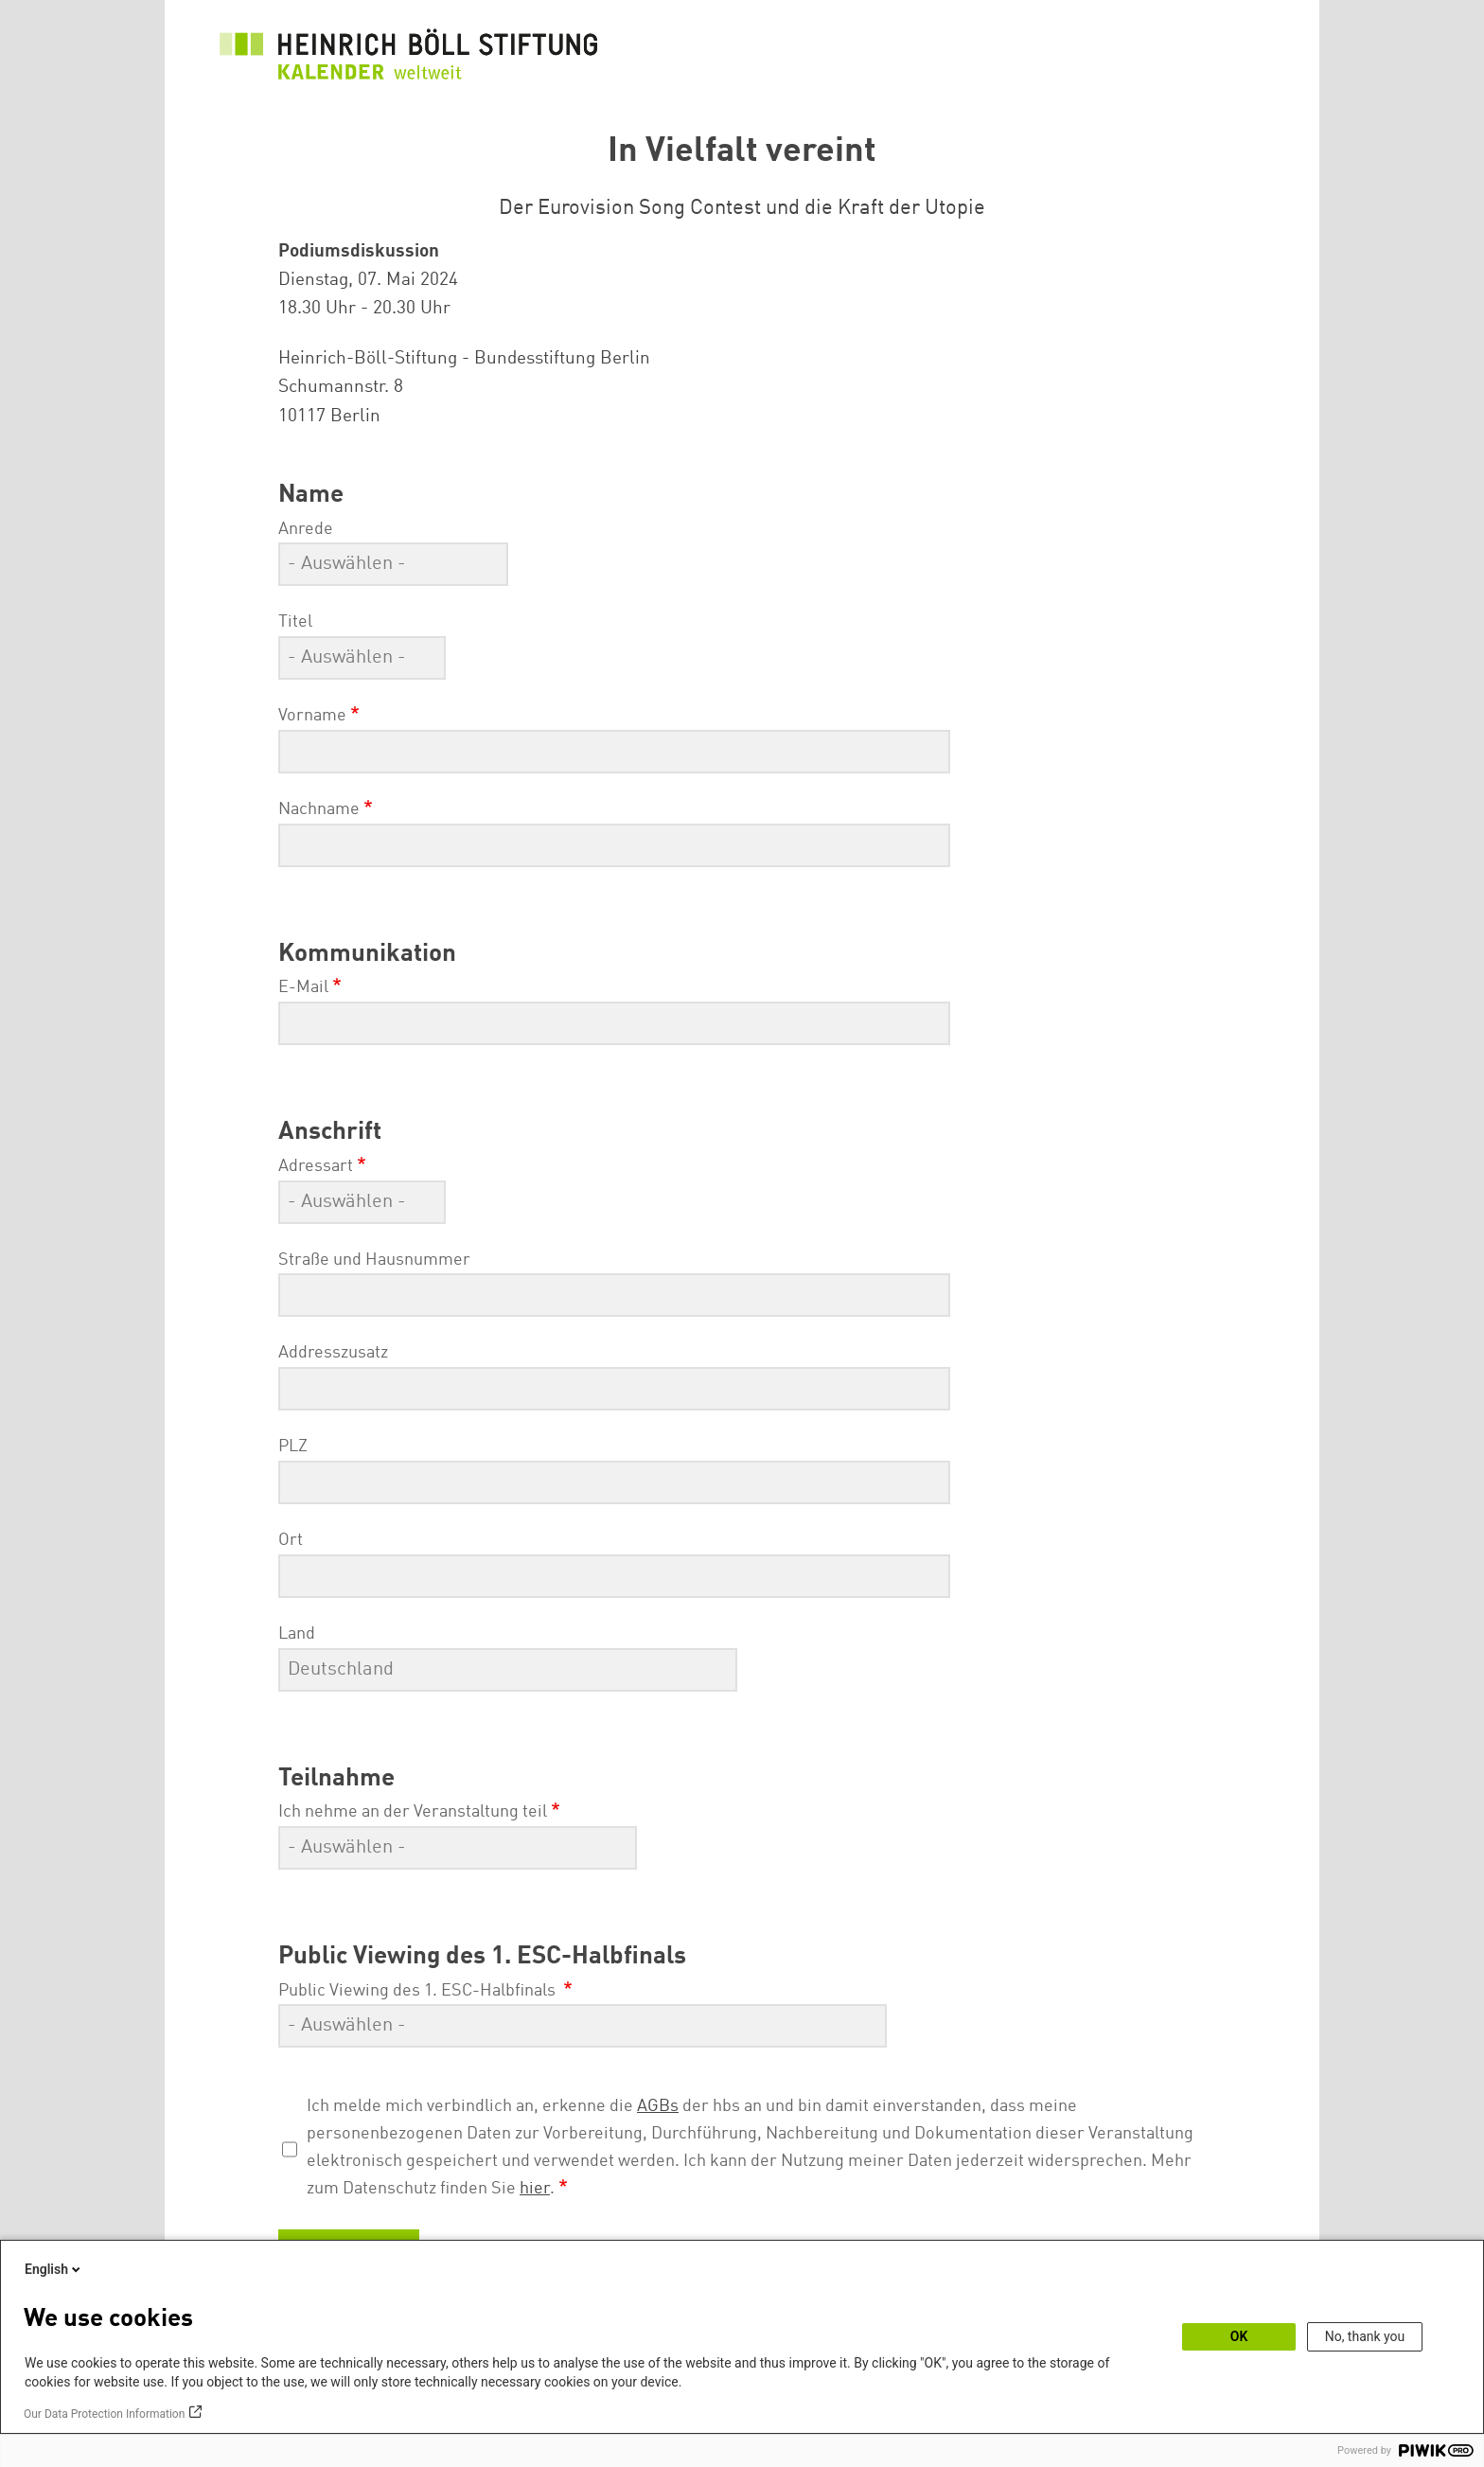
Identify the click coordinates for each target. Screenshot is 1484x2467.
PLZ (293, 1446)
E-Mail (303, 987)
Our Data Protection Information (104, 2414)
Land (296, 1633)
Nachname (319, 809)
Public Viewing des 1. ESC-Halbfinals (418, 1990)
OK (1239, 2336)
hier (535, 2188)
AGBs (658, 2106)
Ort (290, 1540)
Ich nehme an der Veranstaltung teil (412, 1811)
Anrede (305, 529)
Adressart (315, 1166)
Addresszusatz (333, 1352)
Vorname (312, 715)
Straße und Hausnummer (374, 1260)
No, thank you (1365, 2336)
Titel (295, 621)
